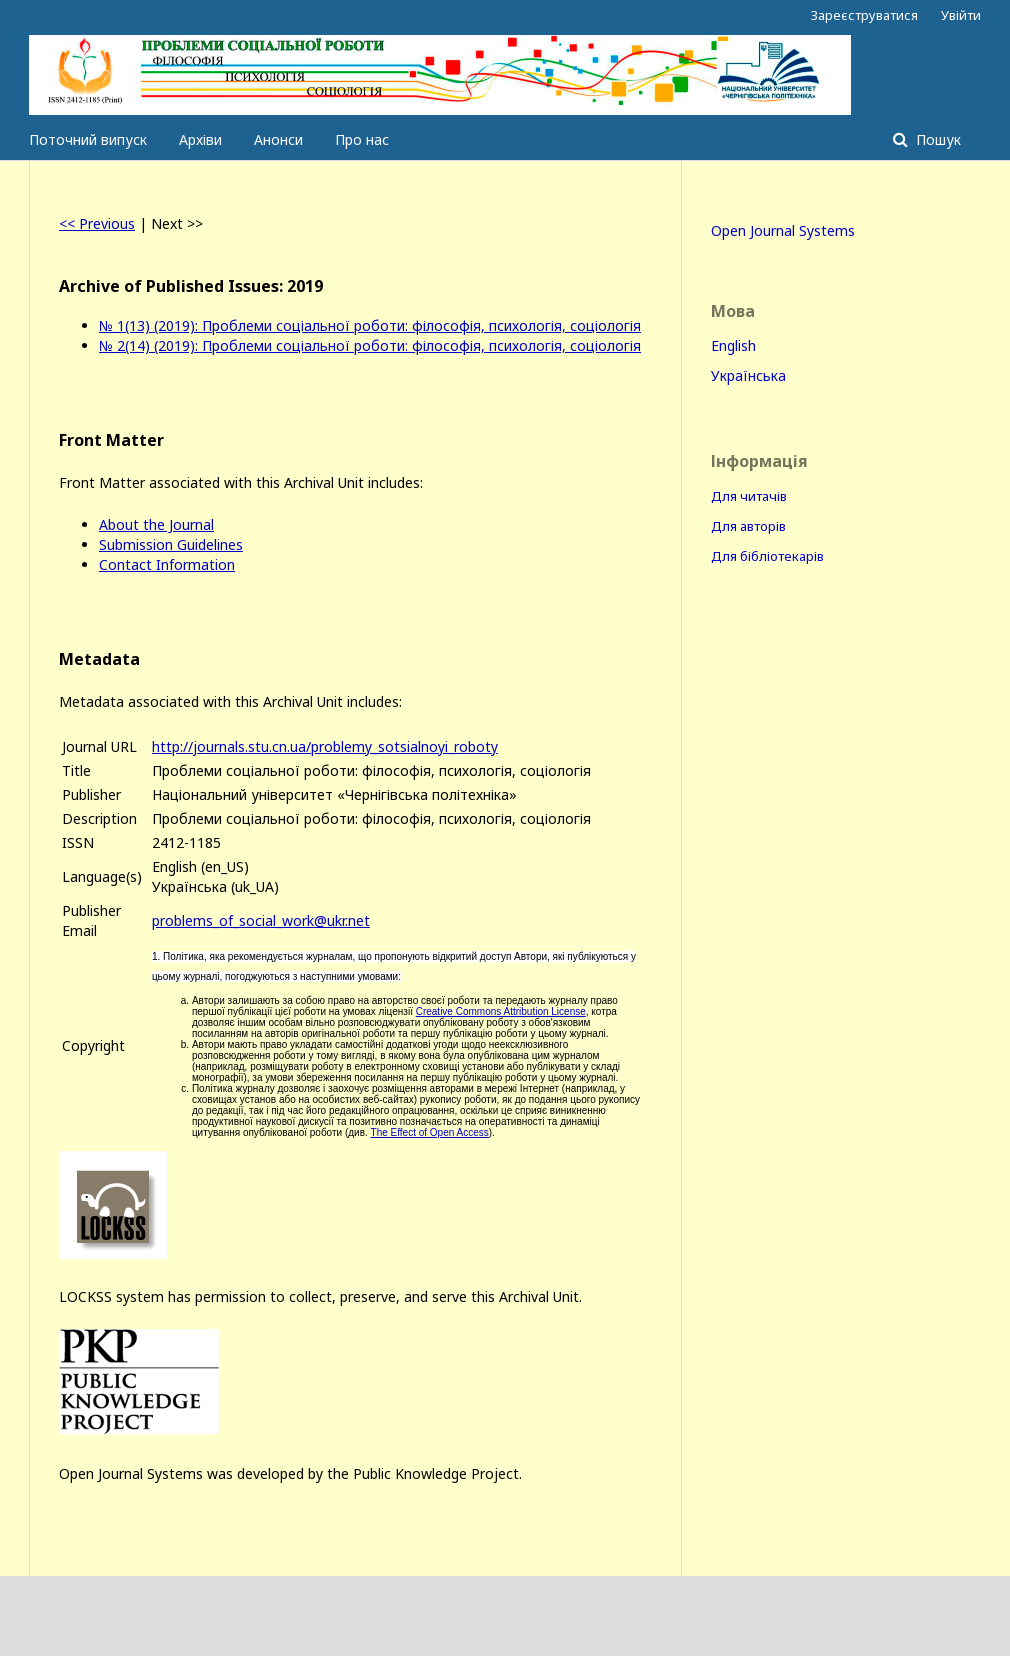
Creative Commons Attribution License (501, 1011)
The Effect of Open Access (430, 1132)
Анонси (278, 139)
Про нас (362, 139)
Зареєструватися (864, 15)
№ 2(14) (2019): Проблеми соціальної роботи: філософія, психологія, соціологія (370, 345)
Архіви (200, 139)
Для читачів (749, 496)
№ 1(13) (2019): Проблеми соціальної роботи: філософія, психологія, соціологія (370, 325)
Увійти (961, 15)
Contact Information (167, 564)
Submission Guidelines (171, 544)
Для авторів (748, 526)
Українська (748, 375)
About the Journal (156, 524)
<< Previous (97, 223)
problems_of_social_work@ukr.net (261, 920)
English (733, 345)
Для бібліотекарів (767, 556)
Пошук (936, 139)
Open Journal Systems (783, 230)
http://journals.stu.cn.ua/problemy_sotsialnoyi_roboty (325, 746)
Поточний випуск (88, 139)
